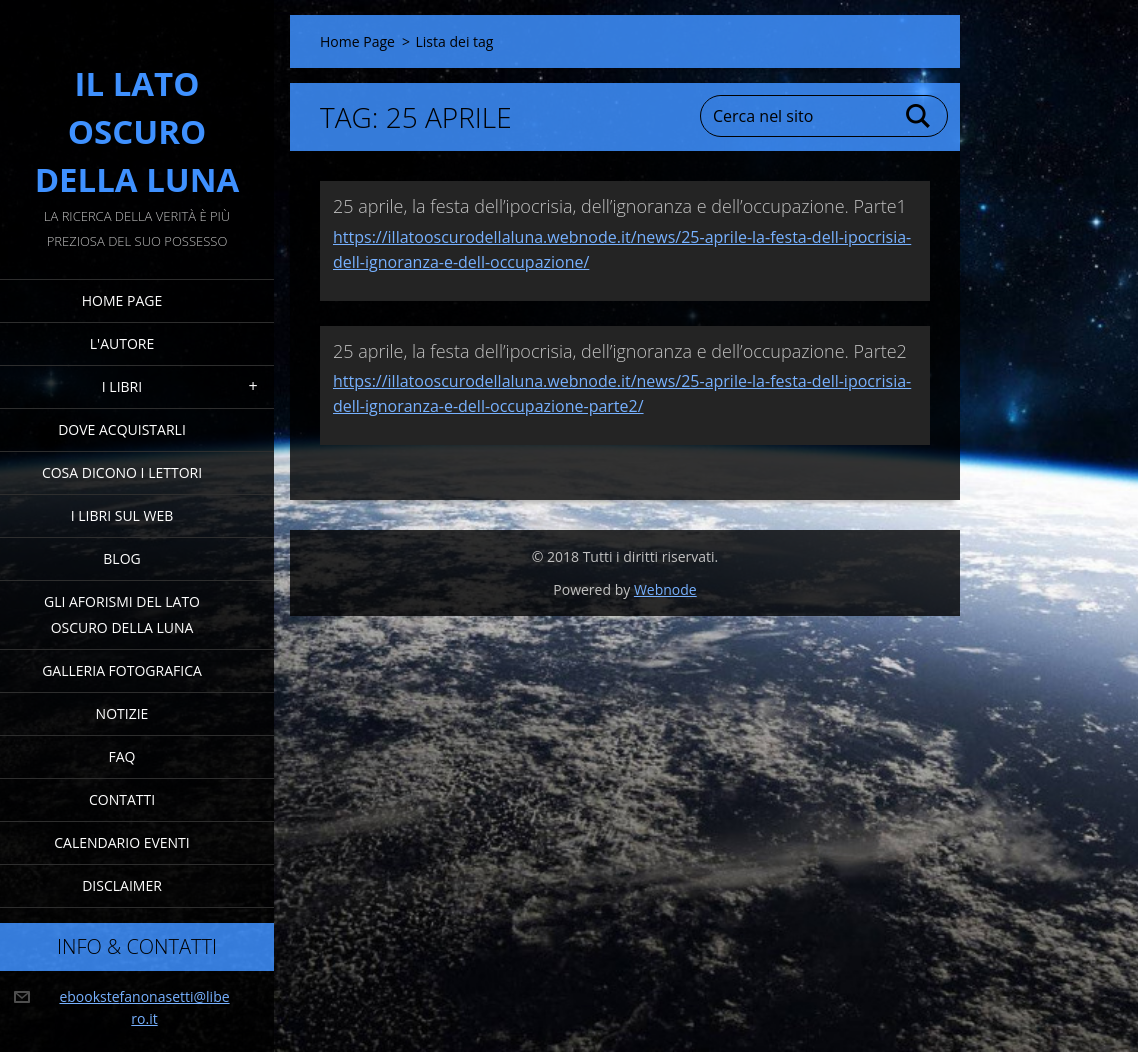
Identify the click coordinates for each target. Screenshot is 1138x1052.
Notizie (122, 713)
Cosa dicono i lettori (122, 472)
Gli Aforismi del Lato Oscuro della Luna (122, 614)
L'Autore (122, 343)
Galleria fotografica (122, 670)
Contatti (122, 799)
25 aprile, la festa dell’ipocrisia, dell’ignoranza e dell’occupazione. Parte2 (620, 351)
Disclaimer (122, 885)
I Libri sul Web (122, 515)
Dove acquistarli (122, 429)
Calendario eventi (121, 842)
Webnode (665, 589)
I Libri (122, 386)
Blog (121, 558)
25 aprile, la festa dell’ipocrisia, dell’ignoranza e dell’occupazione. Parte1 (620, 206)
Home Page (122, 300)
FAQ (122, 756)
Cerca (919, 116)
